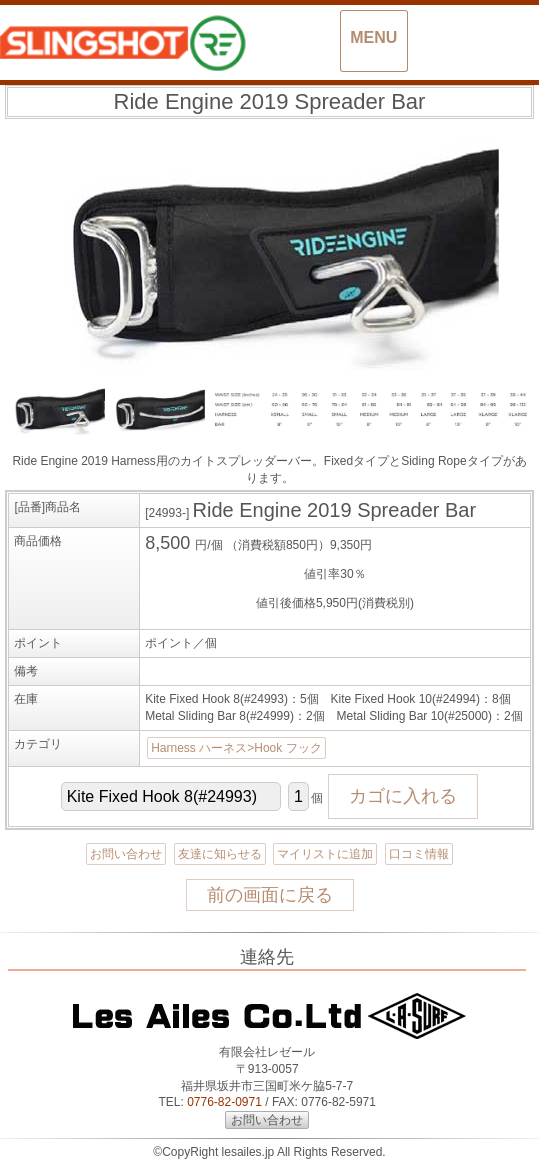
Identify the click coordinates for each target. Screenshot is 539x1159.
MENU (373, 37)
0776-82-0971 (224, 1102)
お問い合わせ (126, 854)
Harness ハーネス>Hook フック (236, 748)
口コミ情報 (419, 854)
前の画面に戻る (270, 895)
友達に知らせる (220, 854)
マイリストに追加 (325, 854)
